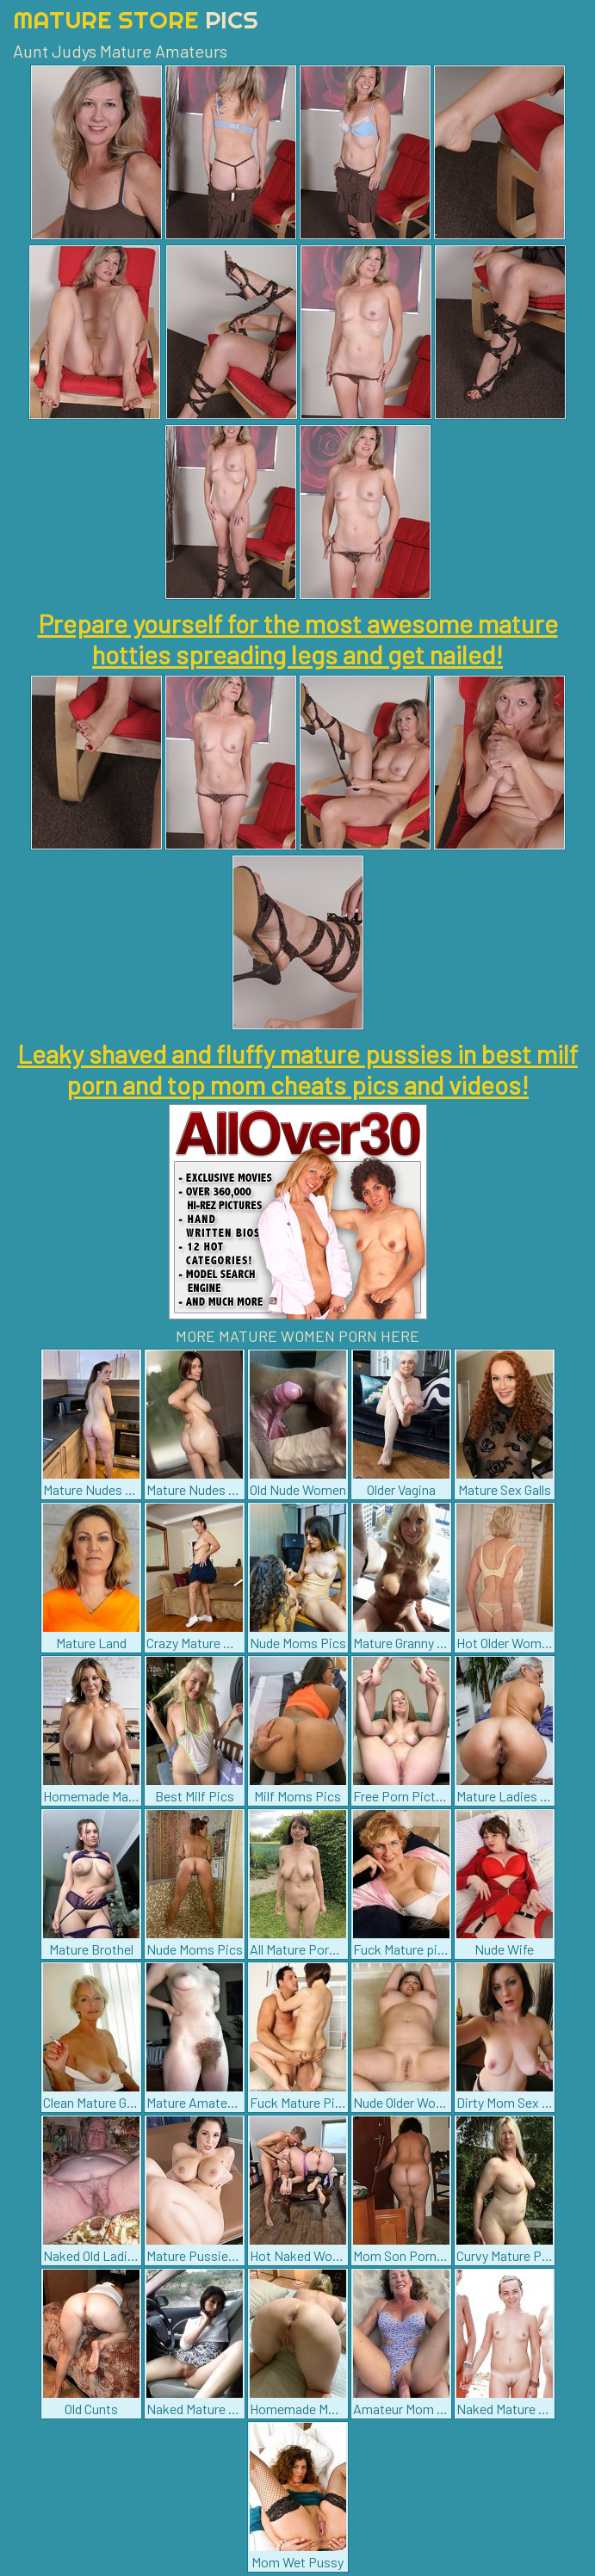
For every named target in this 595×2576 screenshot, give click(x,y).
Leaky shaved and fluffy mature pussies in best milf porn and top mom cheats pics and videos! (297, 1069)
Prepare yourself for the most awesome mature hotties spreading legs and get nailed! (298, 639)
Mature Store (135, 19)
